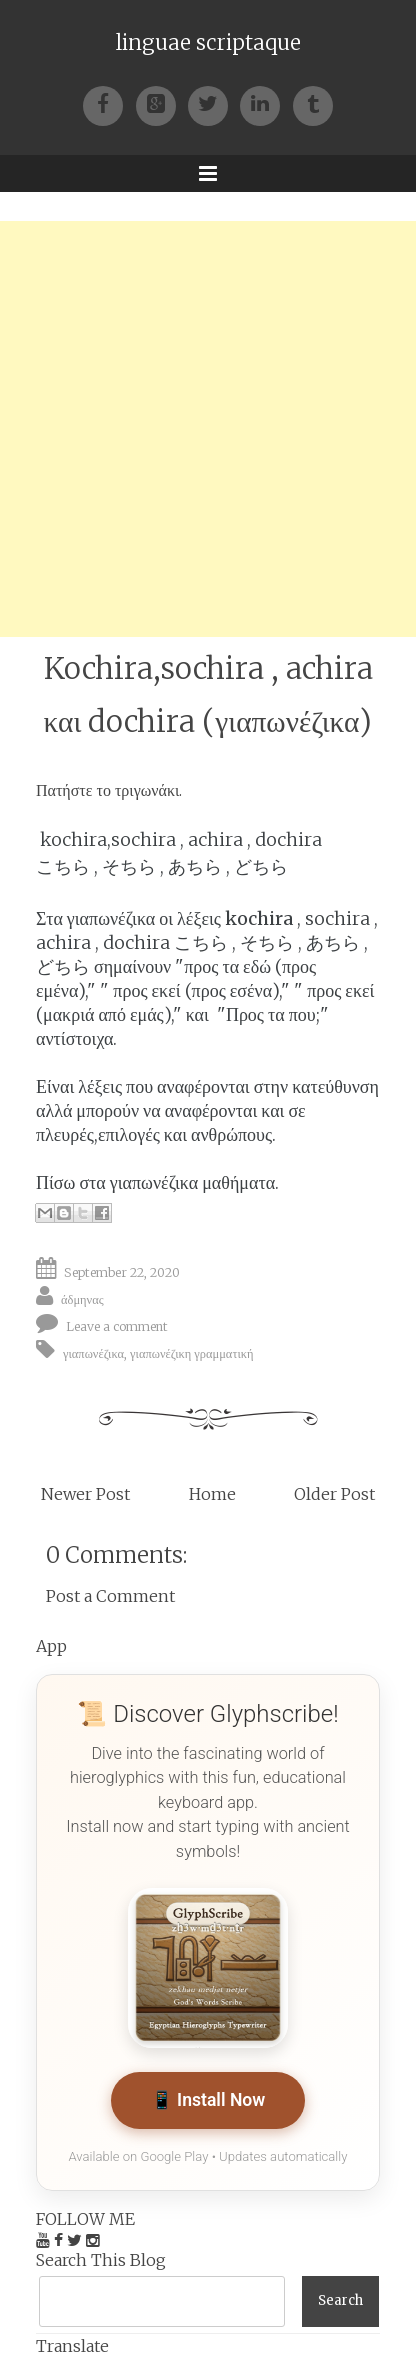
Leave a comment (117, 1325)
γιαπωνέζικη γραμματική (191, 1352)
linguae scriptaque (208, 43)
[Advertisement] (208, 429)
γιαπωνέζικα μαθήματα (192, 1182)
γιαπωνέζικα (93, 1352)
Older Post (334, 1494)
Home (212, 1494)
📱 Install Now (208, 2100)
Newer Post (85, 1494)
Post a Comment (110, 1596)
